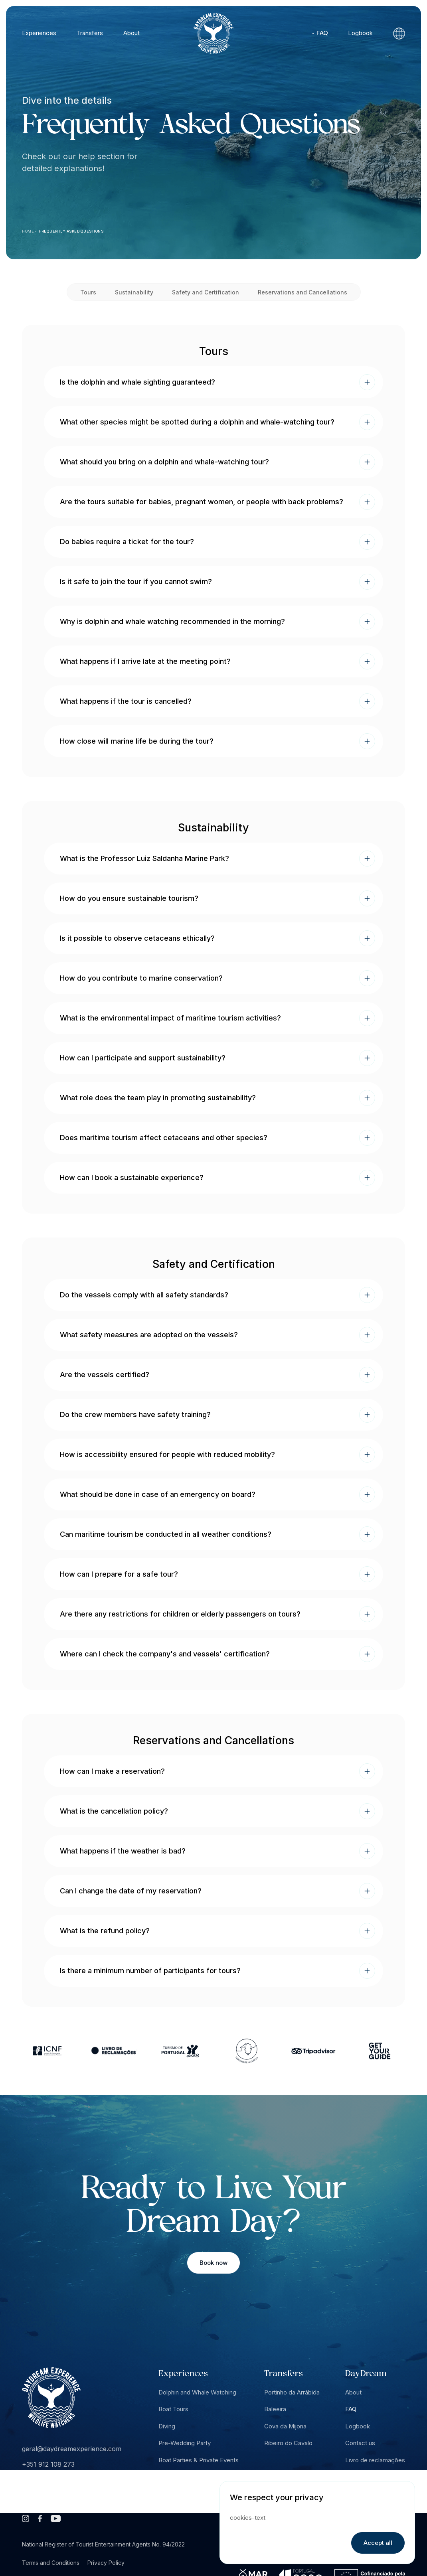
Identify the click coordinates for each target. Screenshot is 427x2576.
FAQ (322, 33)
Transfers (90, 33)
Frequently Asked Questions (71, 231)
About (131, 33)
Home (28, 231)
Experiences (39, 33)
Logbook (360, 33)
